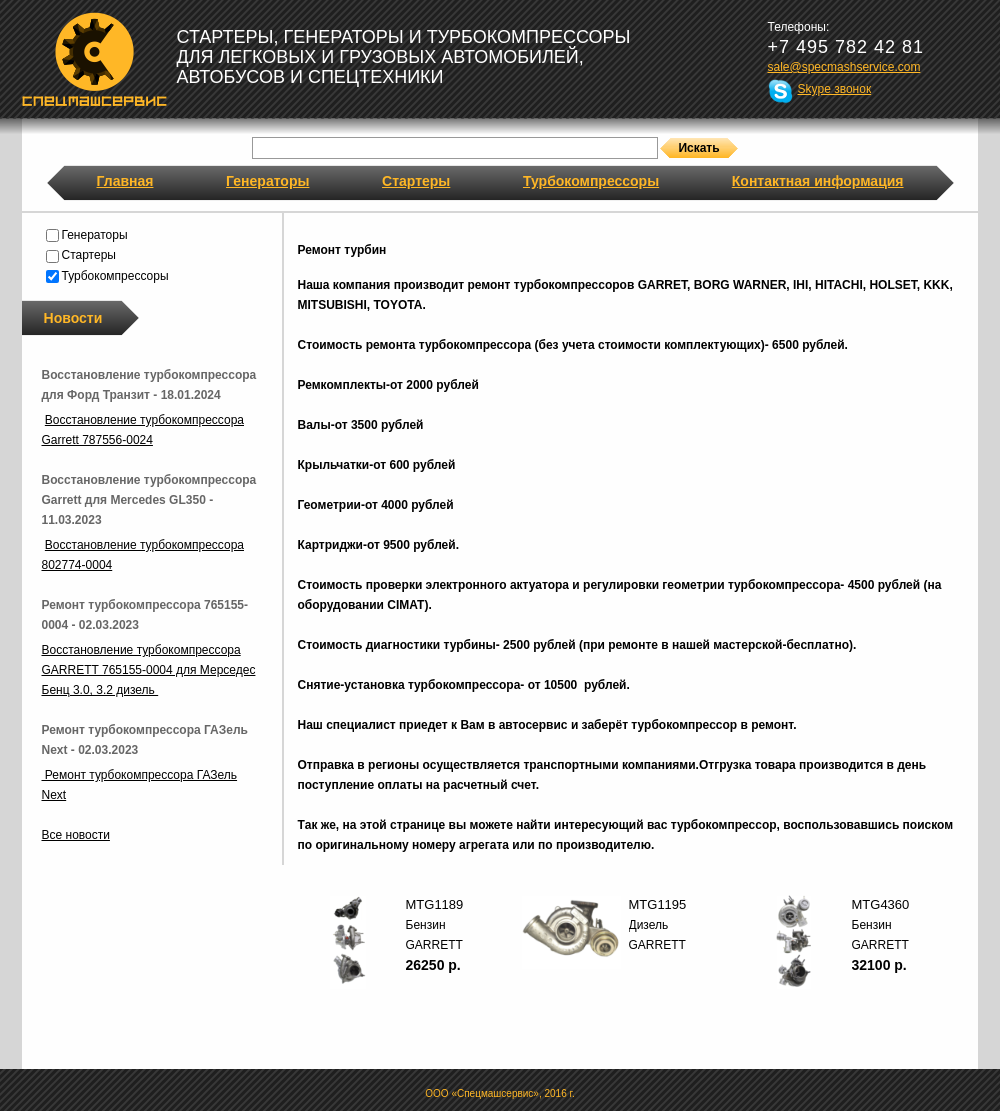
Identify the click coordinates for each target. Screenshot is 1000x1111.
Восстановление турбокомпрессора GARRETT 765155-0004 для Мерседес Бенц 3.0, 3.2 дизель (149, 670)
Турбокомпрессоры (591, 181)
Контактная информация (818, 181)
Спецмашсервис (94, 59)
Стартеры (416, 181)
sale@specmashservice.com (844, 67)
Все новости (76, 835)
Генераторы (267, 181)
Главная (125, 181)
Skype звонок (835, 89)
